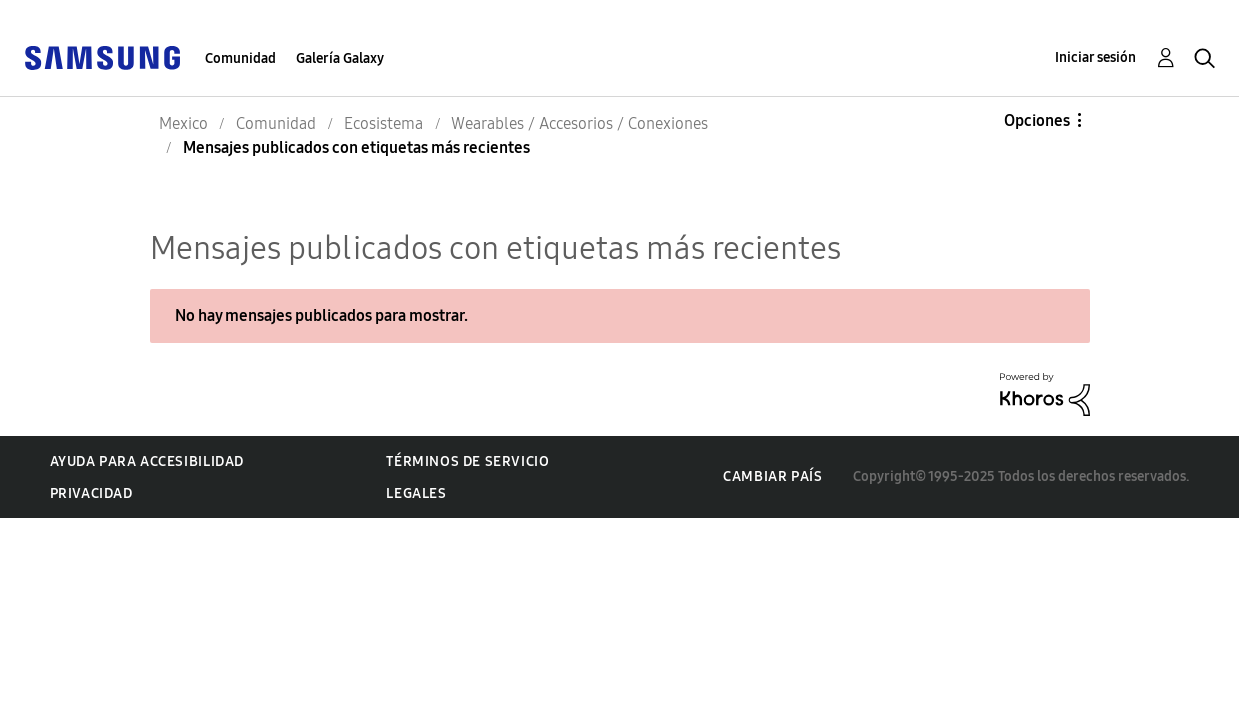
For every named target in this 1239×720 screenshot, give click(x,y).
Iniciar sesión (1095, 57)
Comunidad (240, 58)
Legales (416, 493)
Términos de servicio (467, 461)
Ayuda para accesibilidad (147, 461)
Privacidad (91, 493)
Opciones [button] (1037, 120)
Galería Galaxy (340, 58)
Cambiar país (772, 476)
